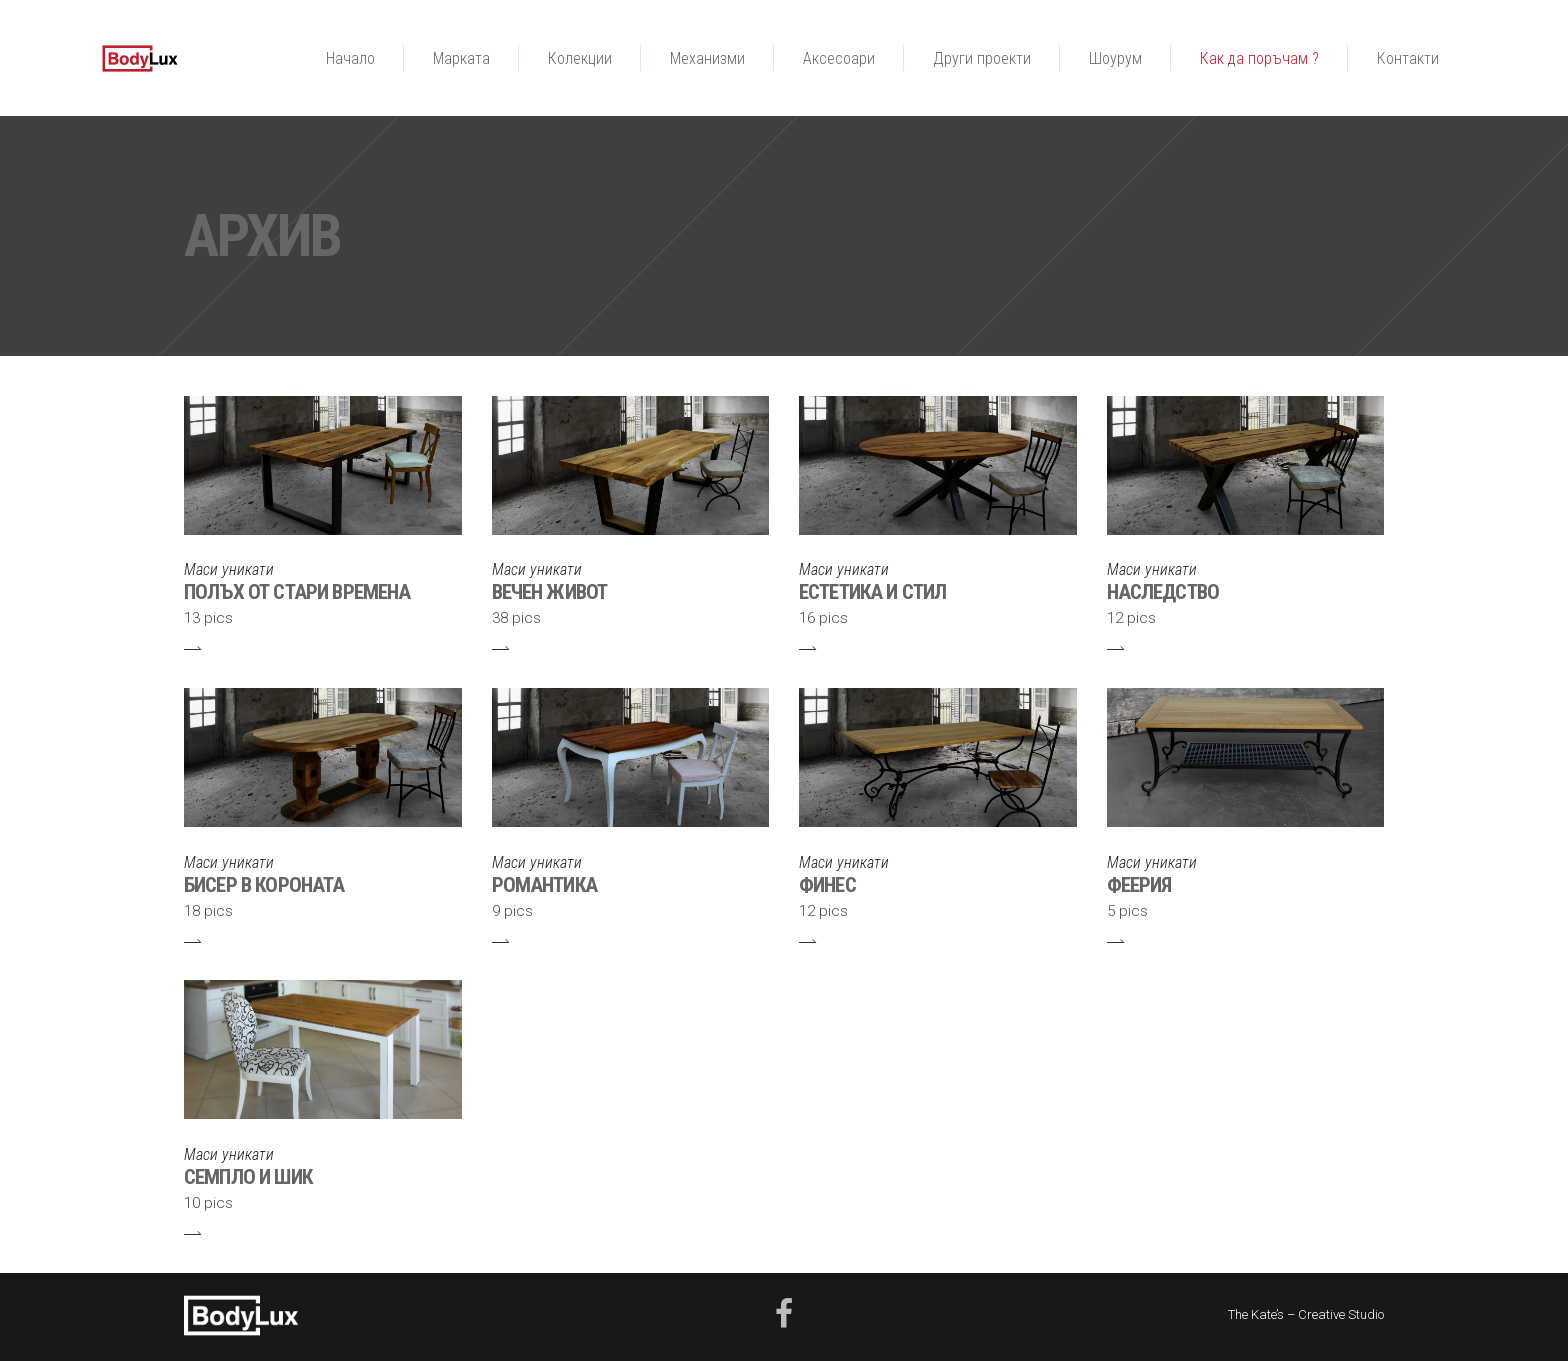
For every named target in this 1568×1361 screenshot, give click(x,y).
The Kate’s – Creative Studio (1306, 1314)
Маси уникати (229, 569)
